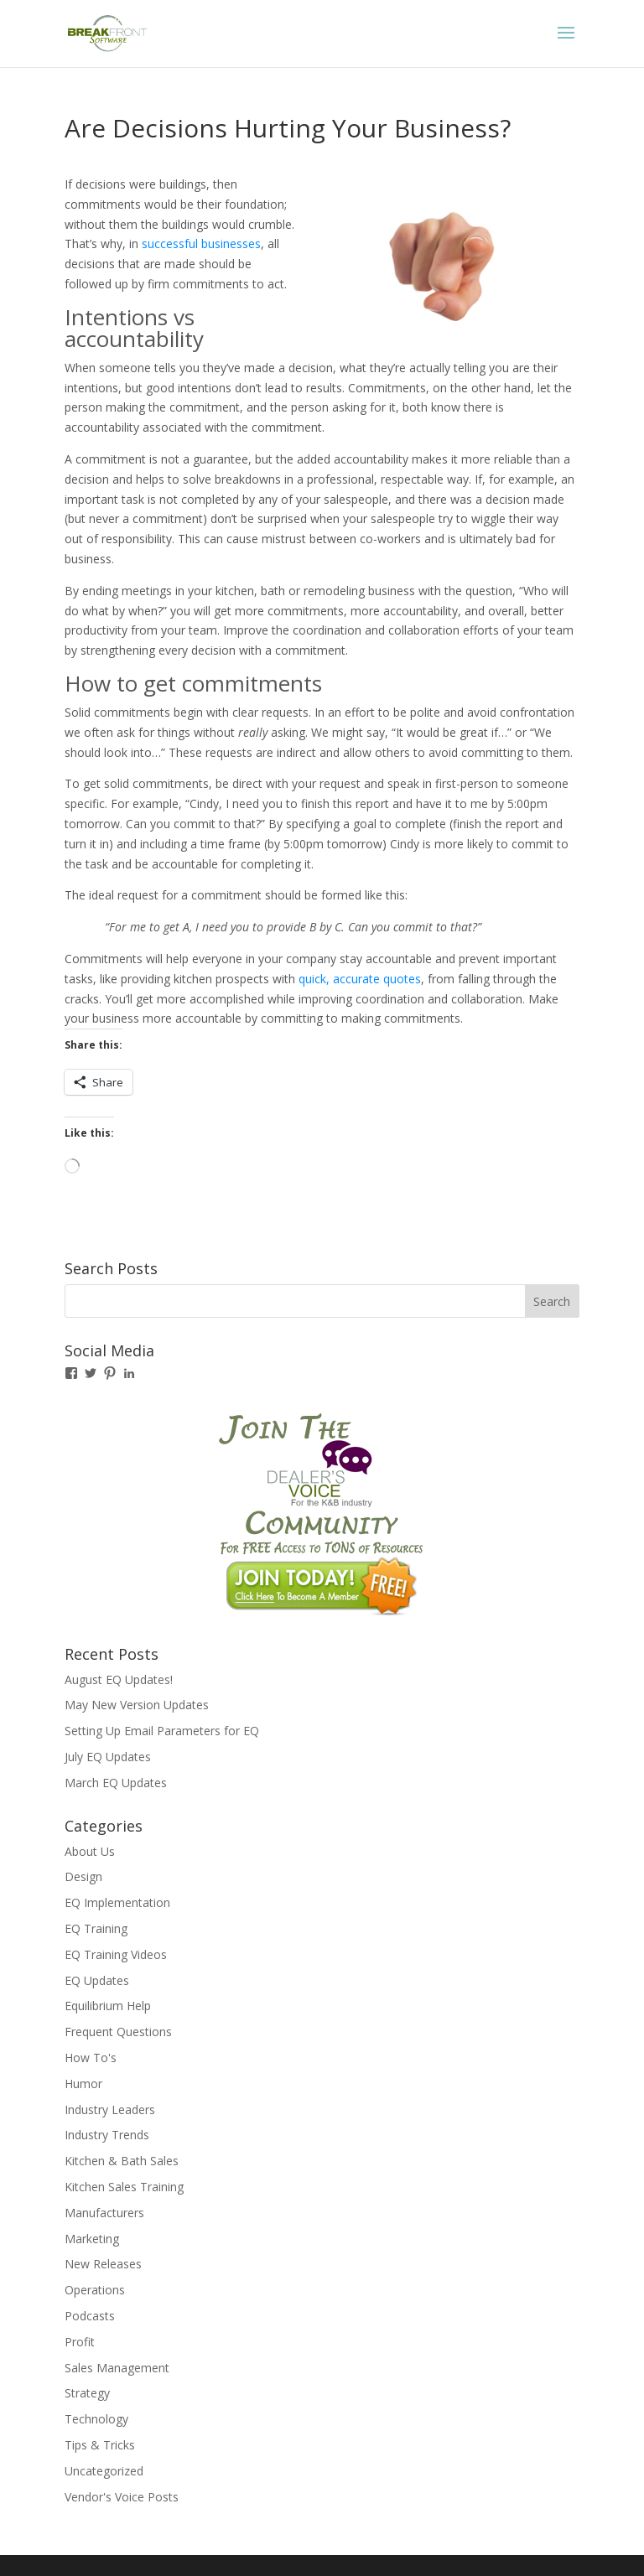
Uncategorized (104, 2471)
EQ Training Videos (116, 1954)
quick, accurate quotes (360, 979)
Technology (96, 2419)
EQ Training (96, 1928)
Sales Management (117, 2368)
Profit (80, 2342)
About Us (90, 1851)
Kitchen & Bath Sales (122, 2161)
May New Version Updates (137, 1705)
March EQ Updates (116, 1783)
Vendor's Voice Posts (122, 2497)
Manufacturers (104, 2213)
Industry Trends (107, 2135)
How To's (91, 2057)
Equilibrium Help (108, 2006)
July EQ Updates (108, 1757)
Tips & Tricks (100, 2445)
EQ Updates (97, 1980)
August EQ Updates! (119, 1679)
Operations (95, 2290)
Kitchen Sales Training (124, 2187)
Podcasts (90, 2316)
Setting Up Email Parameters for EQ (162, 1731)
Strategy (87, 2393)
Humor (83, 2083)
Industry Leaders (110, 2109)
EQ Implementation (117, 1902)
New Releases (103, 2264)
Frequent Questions (118, 2032)
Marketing (92, 2239)
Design (83, 1876)
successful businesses (201, 243)
